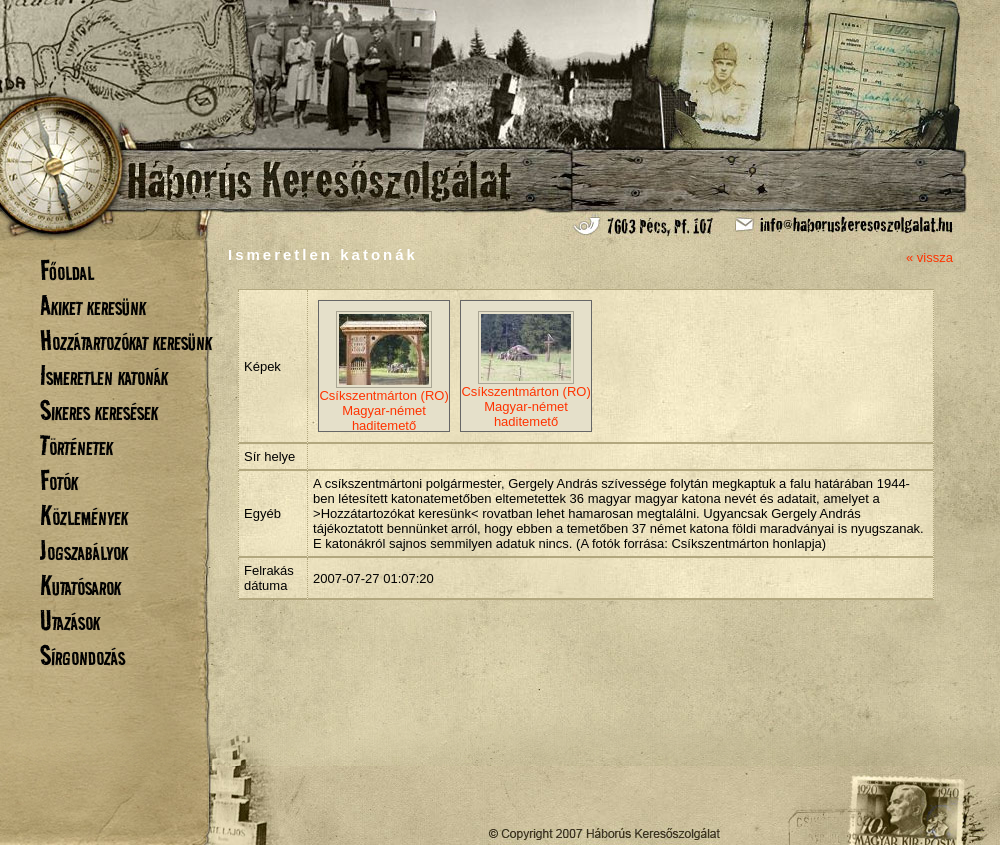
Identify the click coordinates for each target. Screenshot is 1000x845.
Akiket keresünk (93, 305)
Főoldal (67, 270)
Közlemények (84, 515)
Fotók (59, 480)
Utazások (70, 620)
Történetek (76, 445)
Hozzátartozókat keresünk (126, 340)
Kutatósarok (80, 585)
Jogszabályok (84, 550)
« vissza (929, 257)
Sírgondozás (82, 655)
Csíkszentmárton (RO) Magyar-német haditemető (383, 371)
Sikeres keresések (99, 410)
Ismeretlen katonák (104, 375)
